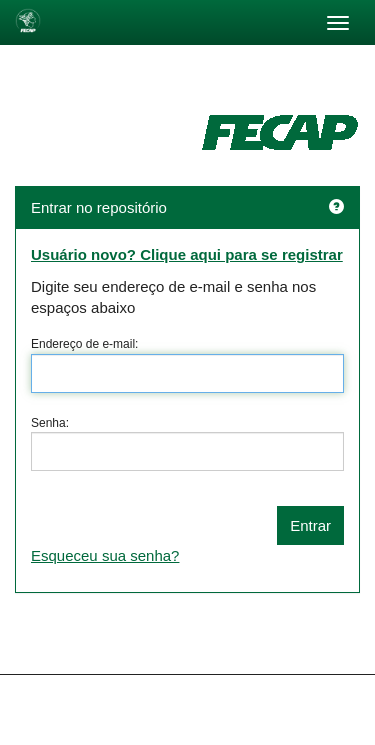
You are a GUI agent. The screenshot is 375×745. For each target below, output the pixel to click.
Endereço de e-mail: (84, 344)
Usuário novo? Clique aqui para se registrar (187, 254)
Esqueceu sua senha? (105, 555)
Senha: (50, 423)
